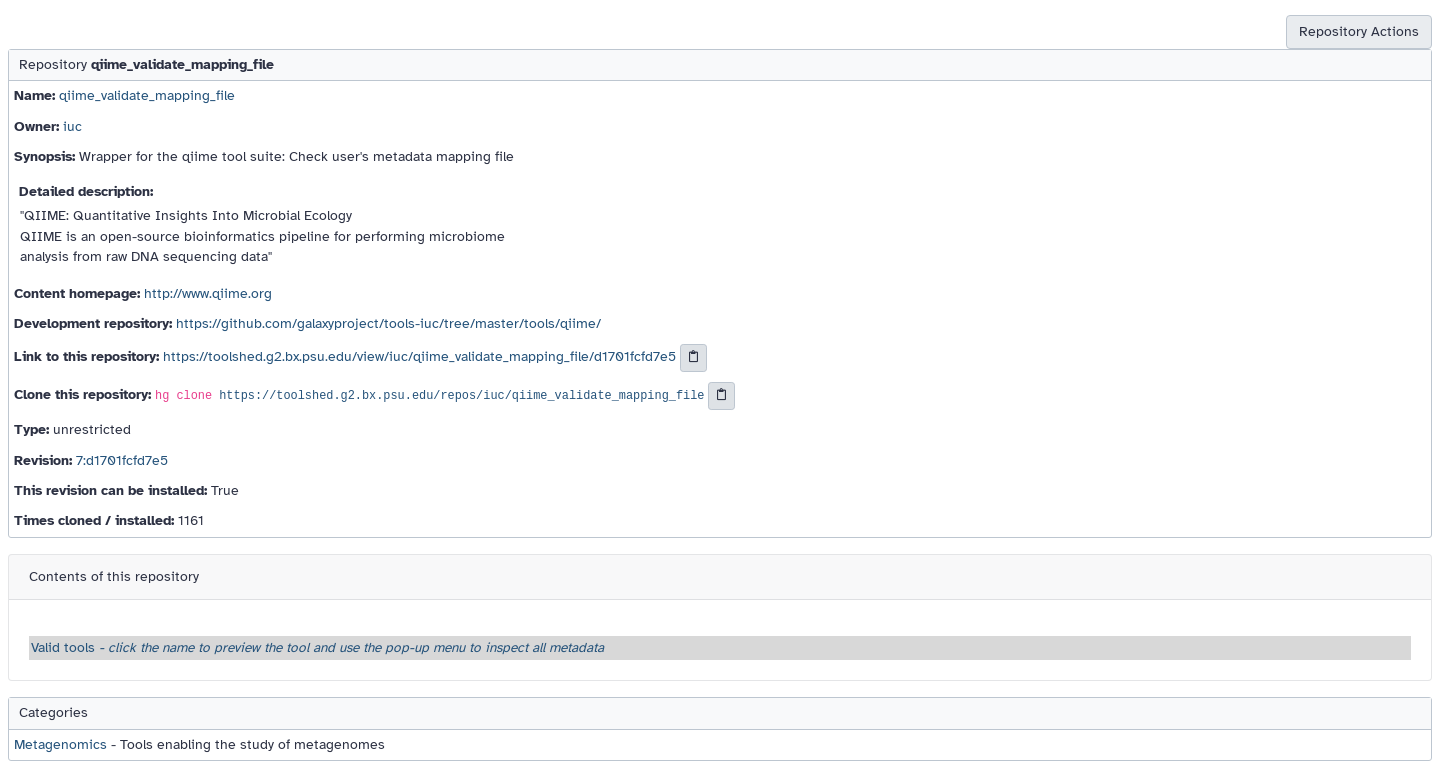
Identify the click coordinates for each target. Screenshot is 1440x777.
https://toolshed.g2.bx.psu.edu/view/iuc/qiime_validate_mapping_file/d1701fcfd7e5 (419, 357)
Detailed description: (86, 191)
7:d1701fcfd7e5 (122, 460)
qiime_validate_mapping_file (147, 95)
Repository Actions (1359, 31)
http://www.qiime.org (208, 293)
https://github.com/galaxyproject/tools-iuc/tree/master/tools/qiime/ (388, 323)
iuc (72, 126)
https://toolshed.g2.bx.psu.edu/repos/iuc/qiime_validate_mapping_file (461, 397)
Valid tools (317, 647)
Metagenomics (60, 744)
